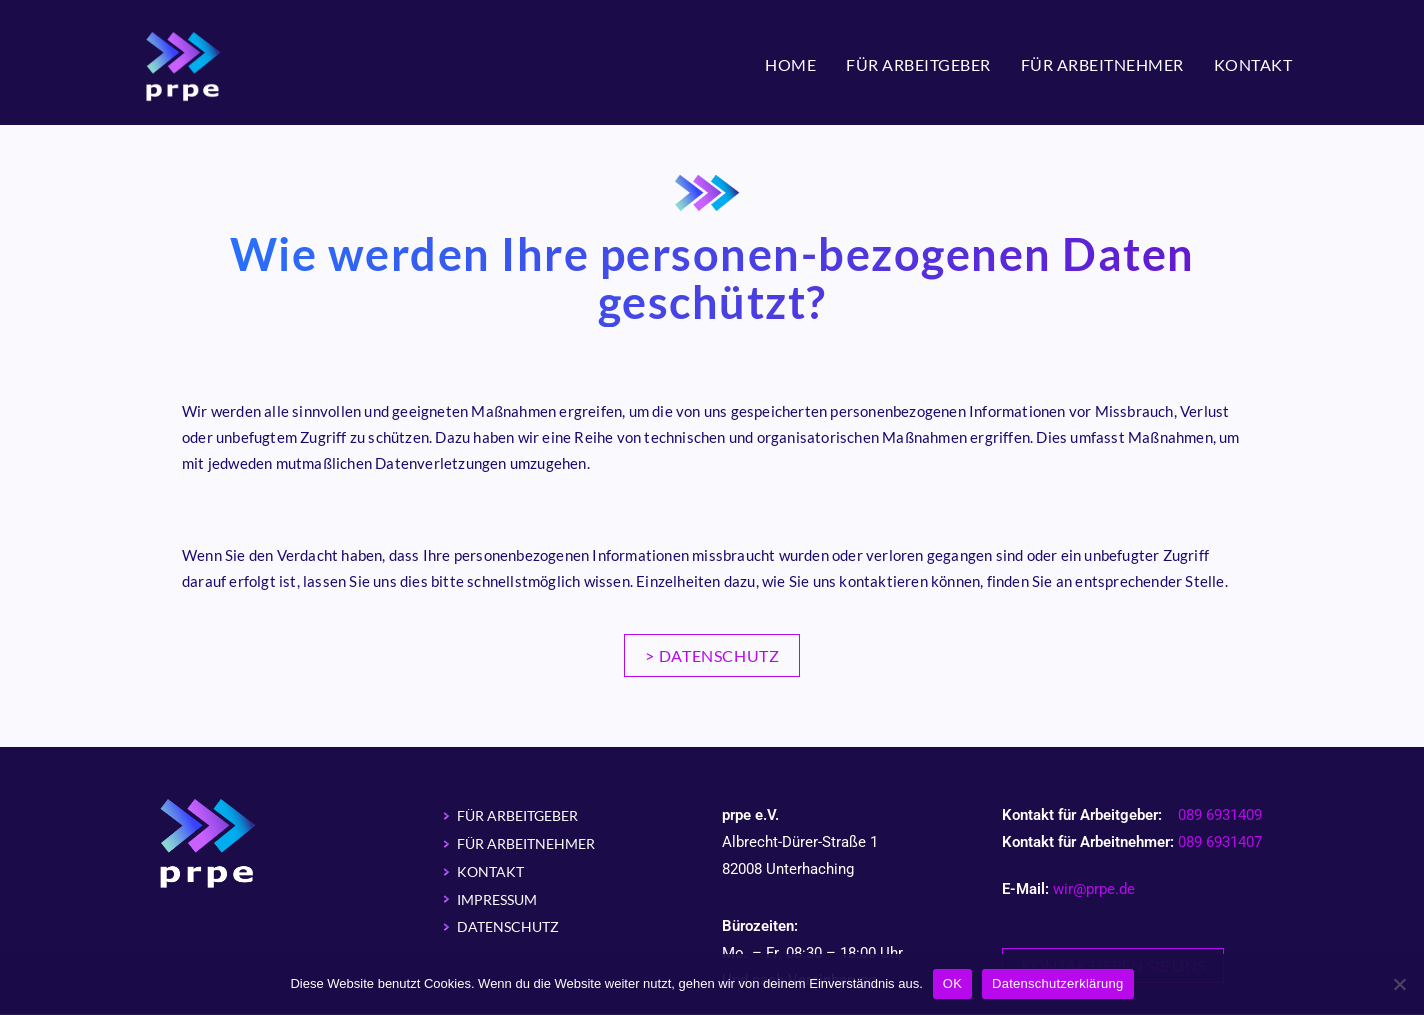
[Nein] (1399, 984)
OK (952, 983)
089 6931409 (1220, 816)
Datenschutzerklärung (1057, 983)
